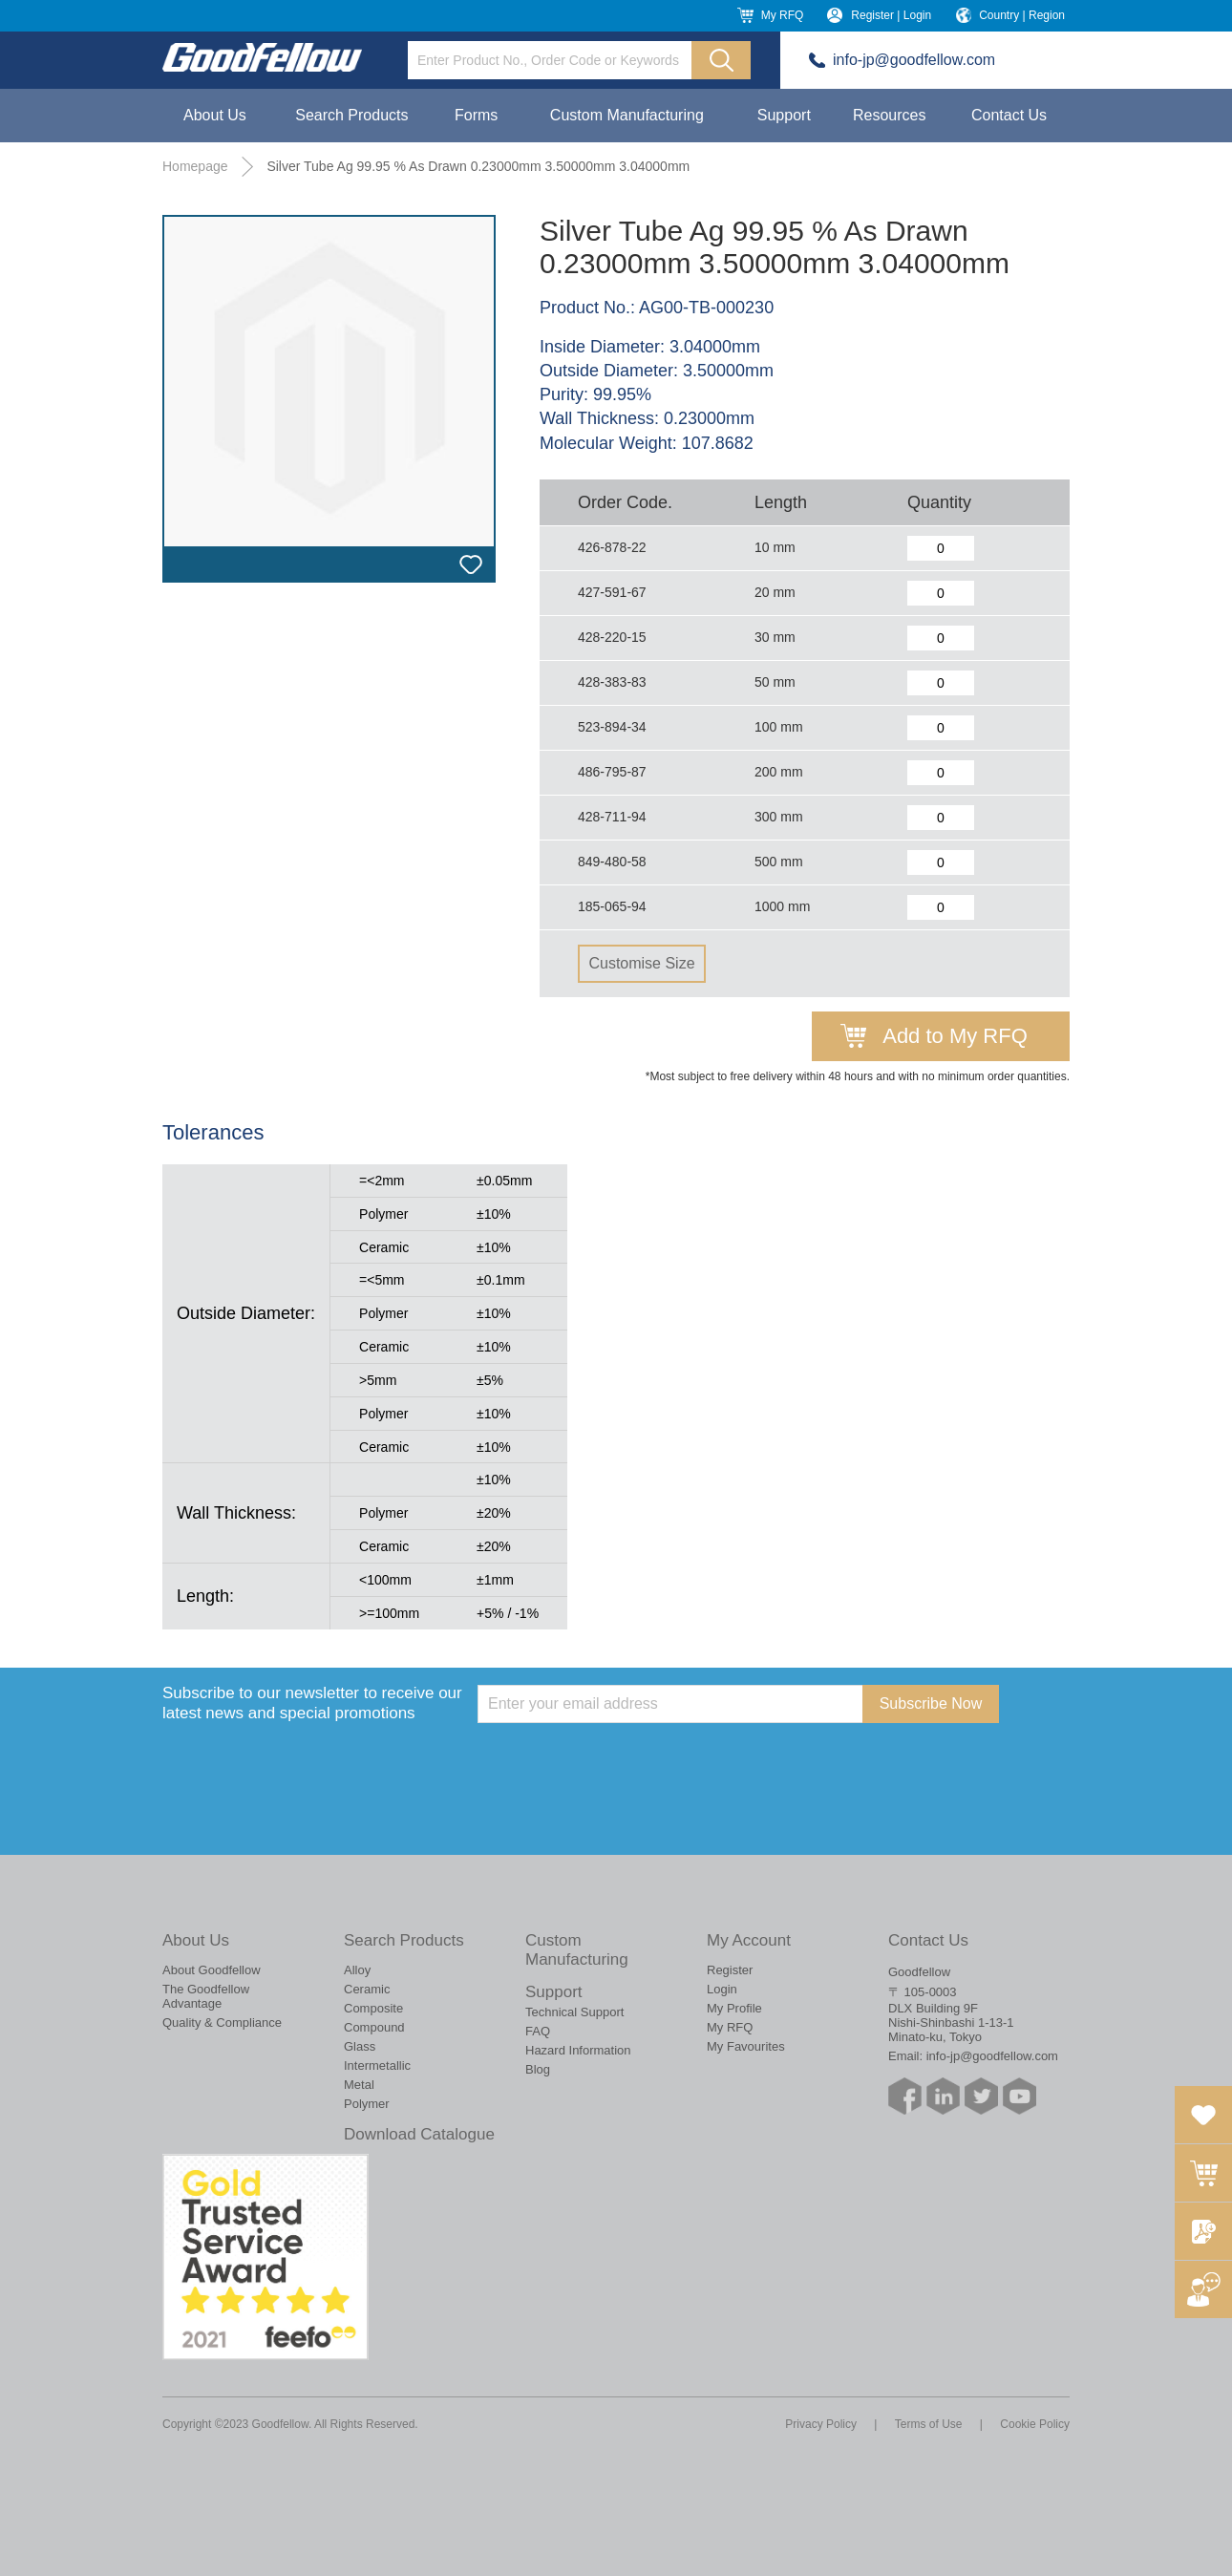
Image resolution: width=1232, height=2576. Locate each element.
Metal (359, 2084)
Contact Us (1009, 115)
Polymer (367, 2104)
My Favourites (746, 2046)
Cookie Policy (1035, 2424)
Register (730, 1970)
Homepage (195, 166)
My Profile (734, 2008)
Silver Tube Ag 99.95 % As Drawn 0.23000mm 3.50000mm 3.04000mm (478, 166)
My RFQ (782, 15)
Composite (373, 2008)
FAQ (537, 2031)
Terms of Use (929, 2424)
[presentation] (623, 1760)
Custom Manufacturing (627, 115)
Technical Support (574, 2012)
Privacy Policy (821, 2424)
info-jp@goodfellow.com (914, 60)
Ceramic (367, 1989)
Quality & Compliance (222, 2022)
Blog (537, 2069)
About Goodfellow (211, 1970)
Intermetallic (377, 2065)
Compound (374, 2027)
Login (722, 1989)
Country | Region (1022, 15)
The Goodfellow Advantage (205, 1996)
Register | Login (891, 15)
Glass (359, 2046)
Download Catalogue (419, 2134)
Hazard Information (578, 2050)
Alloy (357, 1970)
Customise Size (641, 963)
